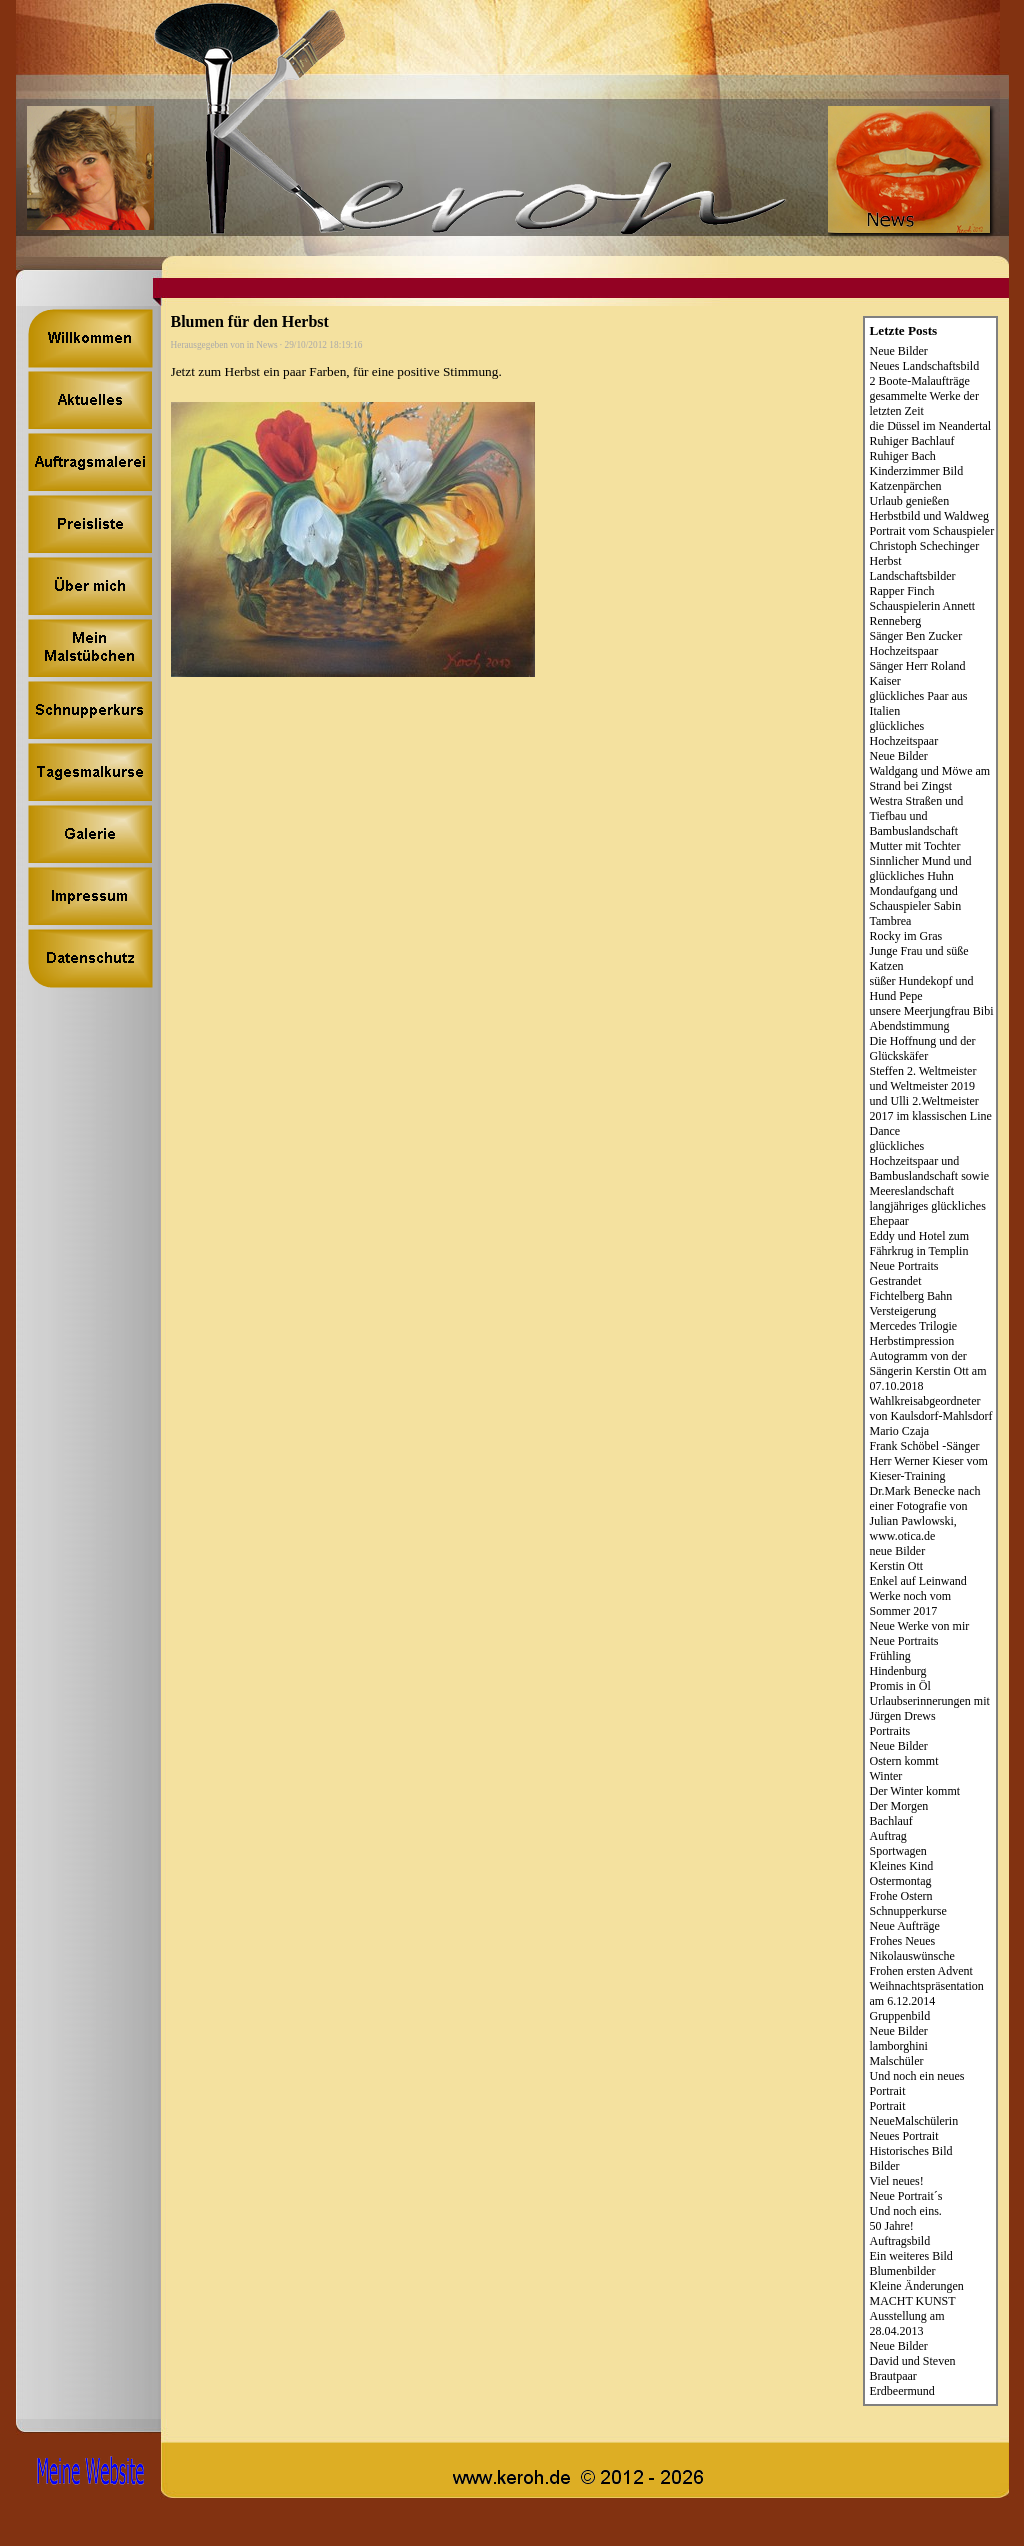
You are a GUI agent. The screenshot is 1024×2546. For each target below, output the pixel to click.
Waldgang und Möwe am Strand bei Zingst (930, 778)
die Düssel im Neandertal (931, 426)
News (266, 345)
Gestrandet (896, 1281)
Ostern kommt (904, 1761)
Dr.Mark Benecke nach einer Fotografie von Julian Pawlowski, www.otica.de (925, 1513)
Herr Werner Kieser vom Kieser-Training (929, 1468)
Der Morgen (899, 1806)
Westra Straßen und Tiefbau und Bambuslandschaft (917, 816)
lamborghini (899, 2046)
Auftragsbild (900, 2241)
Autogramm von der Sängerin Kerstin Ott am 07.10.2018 (928, 1371)
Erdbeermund (902, 2391)
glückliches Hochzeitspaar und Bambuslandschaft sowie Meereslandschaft (930, 1168)
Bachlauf (891, 1821)
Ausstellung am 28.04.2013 (907, 2323)
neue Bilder (898, 1551)
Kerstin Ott (897, 1566)
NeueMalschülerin (914, 2121)
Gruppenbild (900, 2016)
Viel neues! (897, 2181)
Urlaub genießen (910, 501)
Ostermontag (901, 1881)
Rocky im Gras (906, 936)
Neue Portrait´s (906, 2196)
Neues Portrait (904, 2136)
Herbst (886, 561)
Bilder (885, 2166)
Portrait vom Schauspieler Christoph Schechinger (932, 538)
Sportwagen (898, 1851)
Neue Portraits (904, 1266)
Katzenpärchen (906, 486)
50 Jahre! (892, 2226)
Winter (886, 1776)
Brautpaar (893, 2376)
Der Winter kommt (915, 1791)
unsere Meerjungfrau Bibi (932, 1011)
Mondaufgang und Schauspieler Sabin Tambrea (916, 906)
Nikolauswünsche (912, 1956)
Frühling (890, 1656)
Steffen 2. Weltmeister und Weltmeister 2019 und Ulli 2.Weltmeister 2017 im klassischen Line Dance (931, 1101)
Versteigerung (903, 1311)
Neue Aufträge (905, 1926)
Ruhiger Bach (903, 456)
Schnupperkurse (908, 1911)
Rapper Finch (902, 591)
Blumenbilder (903, 2271)
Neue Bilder (899, 351)
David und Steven (913, 2361)
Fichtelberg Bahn (911, 1296)
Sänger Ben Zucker (916, 636)
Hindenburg (898, 1671)
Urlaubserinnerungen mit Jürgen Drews (930, 1708)
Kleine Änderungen (917, 2286)
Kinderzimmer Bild (917, 471)
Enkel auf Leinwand (918, 1581)
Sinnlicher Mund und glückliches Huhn (921, 868)
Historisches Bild (911, 2151)
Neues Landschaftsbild (925, 366)
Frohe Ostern (901, 1896)
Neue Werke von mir (920, 1626)
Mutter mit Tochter (915, 846)
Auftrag (888, 1836)
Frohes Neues (903, 1941)
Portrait (888, 2106)
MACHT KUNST (913, 2301)
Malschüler (897, 2061)
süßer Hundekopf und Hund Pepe (922, 988)
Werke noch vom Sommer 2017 (911, 1603)
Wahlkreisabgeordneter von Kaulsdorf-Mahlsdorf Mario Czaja (931, 1416)
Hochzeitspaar (904, 651)
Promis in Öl (900, 1686)
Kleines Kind (902, 1866)
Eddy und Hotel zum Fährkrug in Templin (920, 1243)
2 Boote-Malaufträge (920, 381)
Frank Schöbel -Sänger (925, 1446)
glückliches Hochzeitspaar (904, 733)
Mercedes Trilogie (914, 1326)
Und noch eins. (906, 2211)
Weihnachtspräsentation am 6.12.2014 (927, 1993)
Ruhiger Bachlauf (912, 441)
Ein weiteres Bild (911, 2256)
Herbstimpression (912, 1341)
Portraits (890, 1731)
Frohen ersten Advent (921, 1971)
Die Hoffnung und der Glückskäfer (923, 1048)
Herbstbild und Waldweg (929, 516)
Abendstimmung (910, 1026)
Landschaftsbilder (913, 576)
